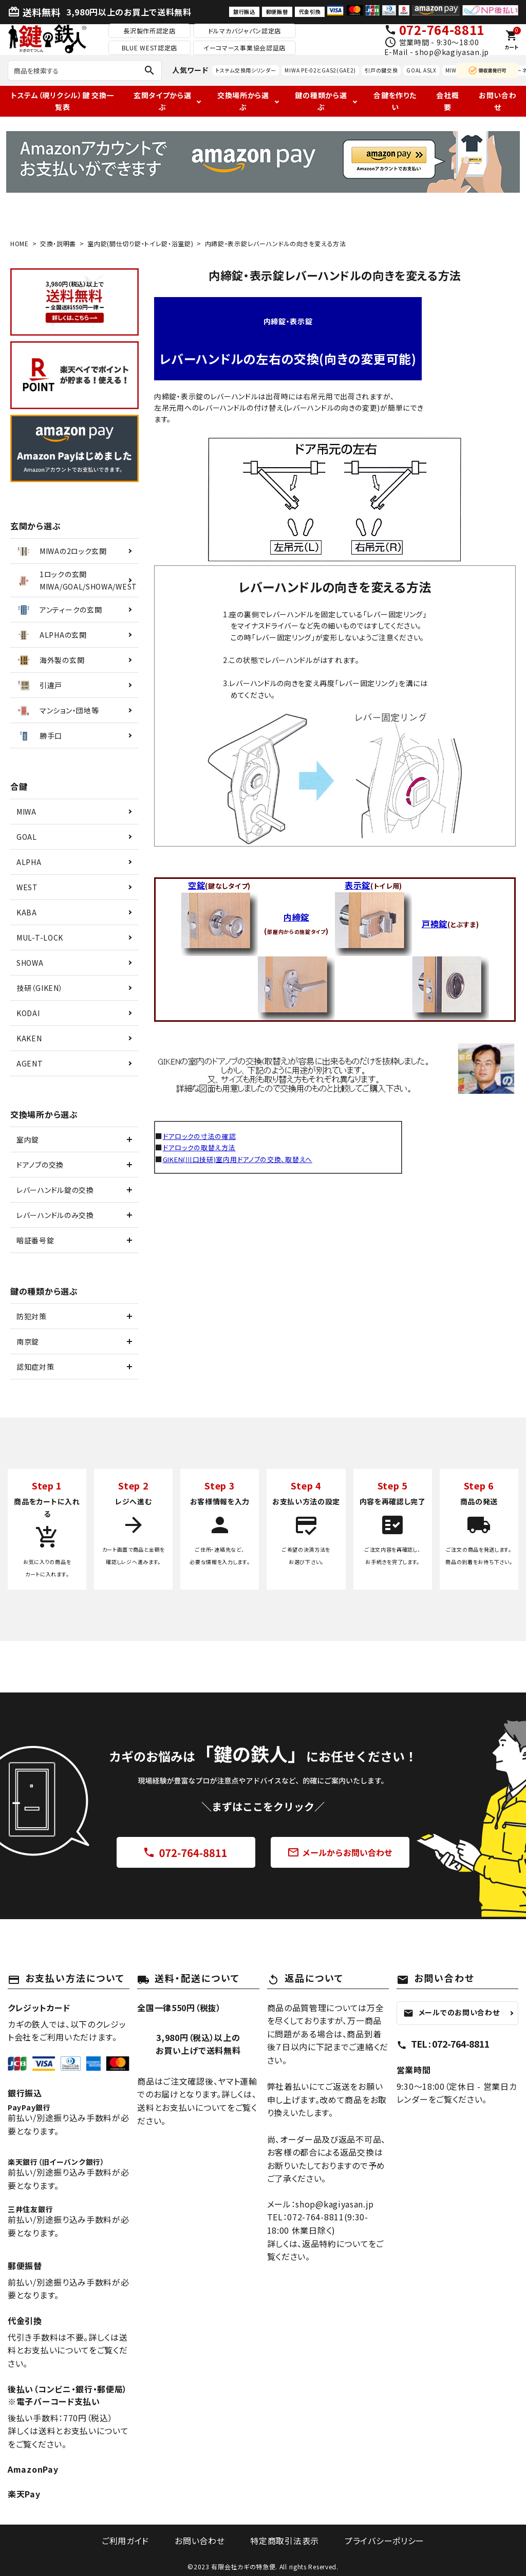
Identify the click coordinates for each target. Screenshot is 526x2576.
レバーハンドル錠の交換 (55, 1190)
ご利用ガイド (133, 2540)
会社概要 (447, 101)
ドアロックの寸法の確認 (202, 1136)
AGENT (29, 1063)
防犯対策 (31, 1316)
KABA (26, 912)
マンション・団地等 (57, 710)
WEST (27, 887)
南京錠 (27, 1341)
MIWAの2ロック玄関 (61, 551)
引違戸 (38, 685)
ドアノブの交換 (40, 1165)
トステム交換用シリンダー (245, 70)
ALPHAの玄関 (51, 635)
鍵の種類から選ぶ (321, 101)
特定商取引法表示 (282, 2540)
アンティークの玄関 (58, 609)
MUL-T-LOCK (39, 937)
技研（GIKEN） (39, 988)
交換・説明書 (58, 243)
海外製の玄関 (49, 660)
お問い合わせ (498, 101)
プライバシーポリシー (377, 2540)
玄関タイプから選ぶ (163, 101)
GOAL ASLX (421, 70)
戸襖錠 (434, 923)
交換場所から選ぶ (243, 101)
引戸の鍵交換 (381, 70)
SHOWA (30, 963)
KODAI (28, 1013)
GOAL (26, 837)
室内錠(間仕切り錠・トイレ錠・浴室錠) (140, 243)
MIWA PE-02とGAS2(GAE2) (320, 70)
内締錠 (296, 917)
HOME (19, 243)
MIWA (26, 811)
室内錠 (27, 1139)
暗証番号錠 (35, 1240)
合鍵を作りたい (394, 101)
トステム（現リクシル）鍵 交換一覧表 (62, 101)
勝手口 (38, 735)
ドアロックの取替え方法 (202, 1147)
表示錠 (357, 885)
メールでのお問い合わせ (451, 2012)
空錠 (196, 885)
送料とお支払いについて (83, 2430)
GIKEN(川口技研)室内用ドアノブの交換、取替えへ (244, 1159)
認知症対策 (35, 1366)
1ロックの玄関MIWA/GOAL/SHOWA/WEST (76, 580)
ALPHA (29, 862)
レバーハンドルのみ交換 (55, 1215)
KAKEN (29, 1038)
